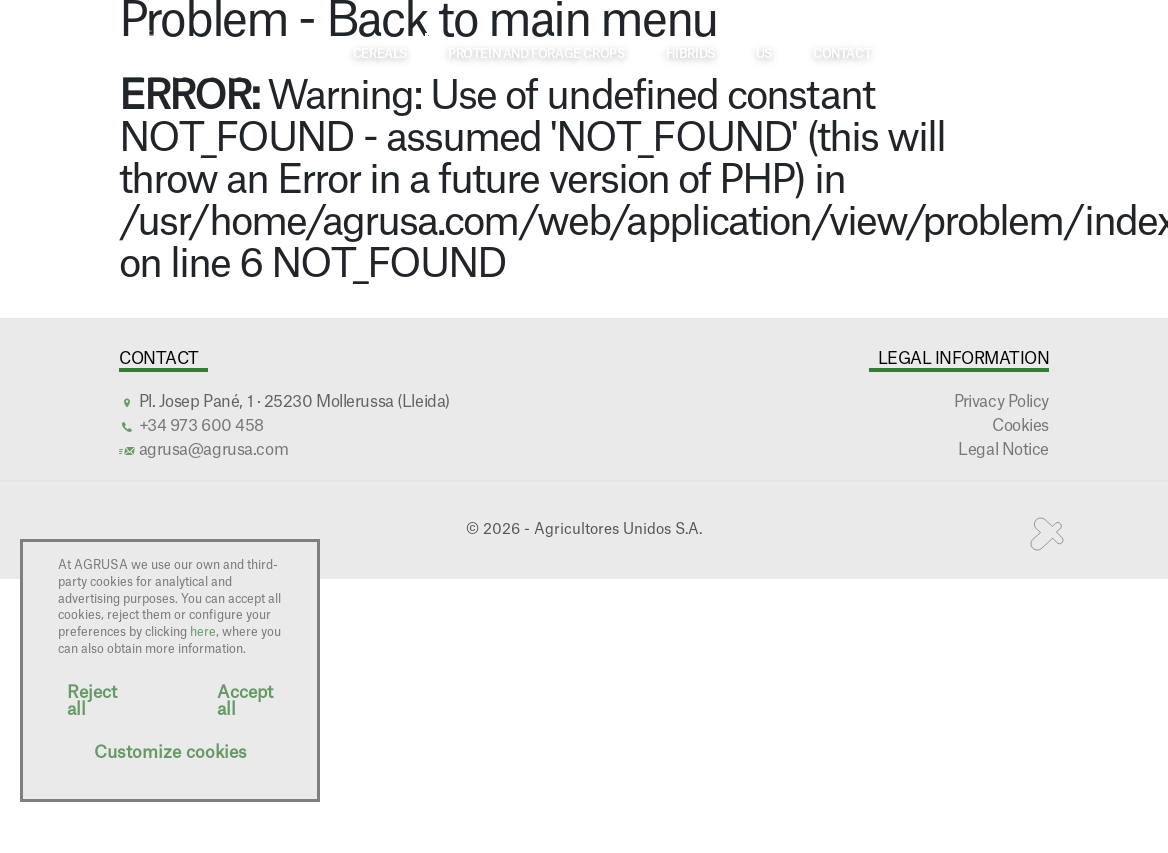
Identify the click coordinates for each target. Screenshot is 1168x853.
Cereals (380, 54)
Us (764, 54)
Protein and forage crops (536, 54)
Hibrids (690, 54)
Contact (842, 54)
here (203, 632)
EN (1025, 53)
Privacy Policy (1001, 402)
